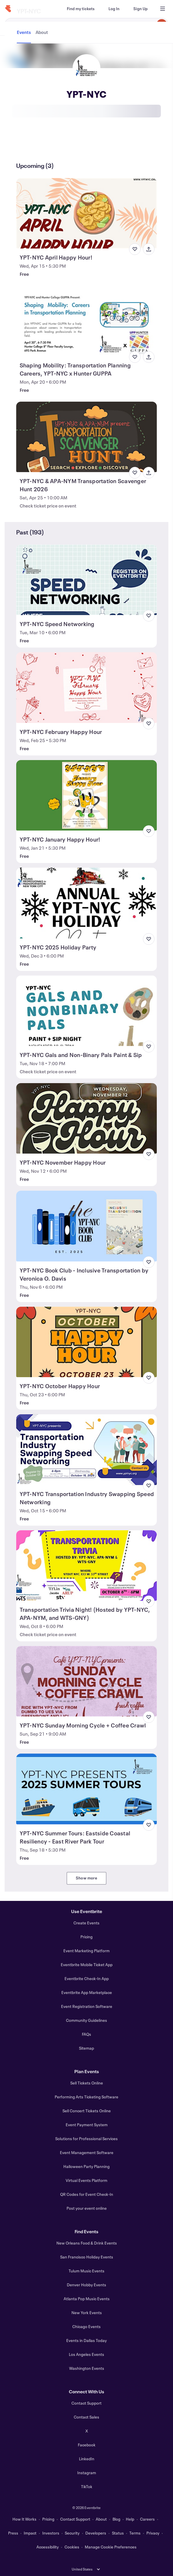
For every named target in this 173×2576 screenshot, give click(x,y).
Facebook (86, 2445)
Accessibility (47, 2547)
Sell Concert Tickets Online (86, 2110)
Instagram (86, 2472)
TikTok (86, 2486)
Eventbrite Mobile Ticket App (87, 1964)
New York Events (86, 2312)
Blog (116, 2519)
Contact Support (86, 2403)
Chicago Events (86, 2326)
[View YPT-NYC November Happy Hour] (86, 1118)
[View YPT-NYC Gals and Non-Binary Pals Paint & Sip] (86, 1011)
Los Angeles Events (86, 2354)
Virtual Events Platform (86, 2180)
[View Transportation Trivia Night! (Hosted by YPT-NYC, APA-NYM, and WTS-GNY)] (86, 1565)
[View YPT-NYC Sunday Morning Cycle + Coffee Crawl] (86, 1681)
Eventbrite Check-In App (87, 1978)
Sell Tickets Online (86, 2083)
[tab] (24, 144)
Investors (50, 2533)
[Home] (8, 8)
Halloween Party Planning (86, 2166)
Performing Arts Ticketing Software (86, 2097)
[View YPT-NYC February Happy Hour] (86, 687)
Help (130, 2519)
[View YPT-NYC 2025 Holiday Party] (86, 903)
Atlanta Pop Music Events (87, 2298)
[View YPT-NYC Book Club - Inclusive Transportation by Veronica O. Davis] (86, 1226)
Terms (135, 2533)
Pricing (86, 1936)
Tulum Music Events (86, 2271)
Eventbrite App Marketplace (86, 1992)
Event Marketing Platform (86, 1950)
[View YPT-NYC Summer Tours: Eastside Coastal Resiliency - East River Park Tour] (86, 1789)
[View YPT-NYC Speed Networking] (86, 580)
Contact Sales (86, 2417)
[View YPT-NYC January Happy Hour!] (86, 795)
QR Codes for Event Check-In (86, 2194)
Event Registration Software (86, 2006)
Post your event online (87, 2208)
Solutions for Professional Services (86, 2138)
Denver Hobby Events (86, 2284)
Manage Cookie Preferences (111, 2547)
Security (72, 2533)
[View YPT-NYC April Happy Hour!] (86, 213)
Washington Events (86, 2368)
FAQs (86, 2034)
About (101, 2519)
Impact (30, 2533)
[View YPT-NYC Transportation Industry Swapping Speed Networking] (86, 1449)
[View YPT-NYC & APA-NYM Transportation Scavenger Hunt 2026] (86, 437)
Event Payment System (87, 2124)
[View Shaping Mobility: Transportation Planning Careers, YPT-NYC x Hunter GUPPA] (86, 321)
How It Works (24, 2519)
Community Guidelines (86, 2020)
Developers (95, 2533)
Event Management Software (86, 2152)
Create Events (86, 1923)
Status (118, 2533)
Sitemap (86, 2048)
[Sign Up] (140, 8)
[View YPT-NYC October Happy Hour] (86, 1342)
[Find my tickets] (80, 8)
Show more (86, 1878)
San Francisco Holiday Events (86, 2257)
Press (13, 2533)
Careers (147, 2519)
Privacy (152, 2533)
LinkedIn (86, 2458)
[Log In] (114, 8)
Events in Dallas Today (86, 2340)
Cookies (72, 2547)
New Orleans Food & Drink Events (86, 2243)
